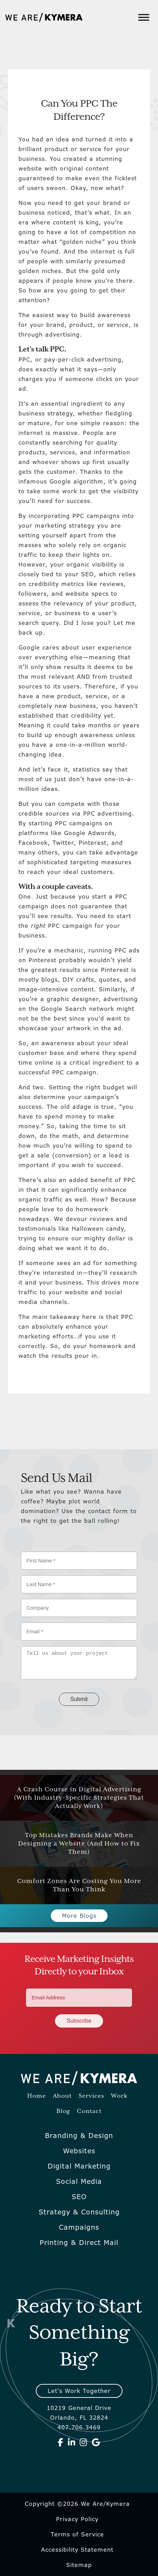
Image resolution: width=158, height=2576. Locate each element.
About (62, 2096)
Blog (63, 2111)
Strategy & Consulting (79, 2211)
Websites (79, 2150)
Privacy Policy (77, 2519)
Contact (89, 2111)
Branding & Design (79, 2135)
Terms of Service (77, 2534)
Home (36, 2096)
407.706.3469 (79, 2427)
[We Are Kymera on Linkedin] (72, 2442)
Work (119, 2096)
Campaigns (79, 2227)
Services (91, 2096)
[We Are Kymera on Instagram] (83, 2442)
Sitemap (79, 2565)
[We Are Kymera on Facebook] (60, 2442)
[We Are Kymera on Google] (96, 2442)
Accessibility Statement (77, 2549)
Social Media (79, 2181)
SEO (79, 2196)
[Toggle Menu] (143, 17)
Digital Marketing (79, 2166)
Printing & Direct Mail (79, 2242)
